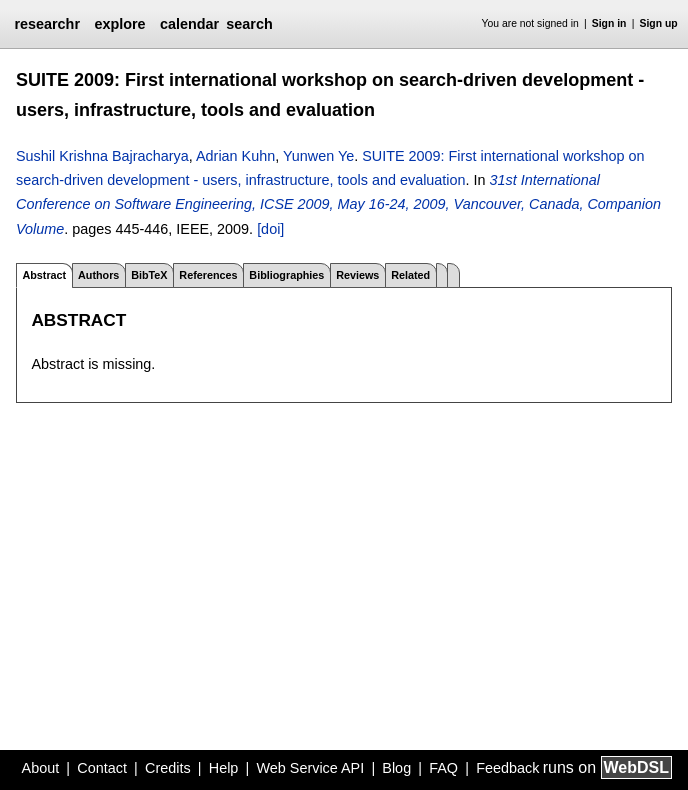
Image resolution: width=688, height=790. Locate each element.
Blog (396, 768)
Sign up (659, 23)
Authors (98, 275)
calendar (189, 24)
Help (224, 768)
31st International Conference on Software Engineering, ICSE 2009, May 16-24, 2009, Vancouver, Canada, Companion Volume (338, 204)
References (208, 275)
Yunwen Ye (318, 156)
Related (410, 275)
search (249, 24)
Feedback (507, 768)
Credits (168, 768)
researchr (47, 24)
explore (119, 24)
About (41, 768)
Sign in (609, 23)
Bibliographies (286, 275)
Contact (102, 768)
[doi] (270, 229)
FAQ (443, 768)
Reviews (357, 275)
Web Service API (310, 768)
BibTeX (149, 275)
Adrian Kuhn (235, 156)
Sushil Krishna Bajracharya (102, 156)
